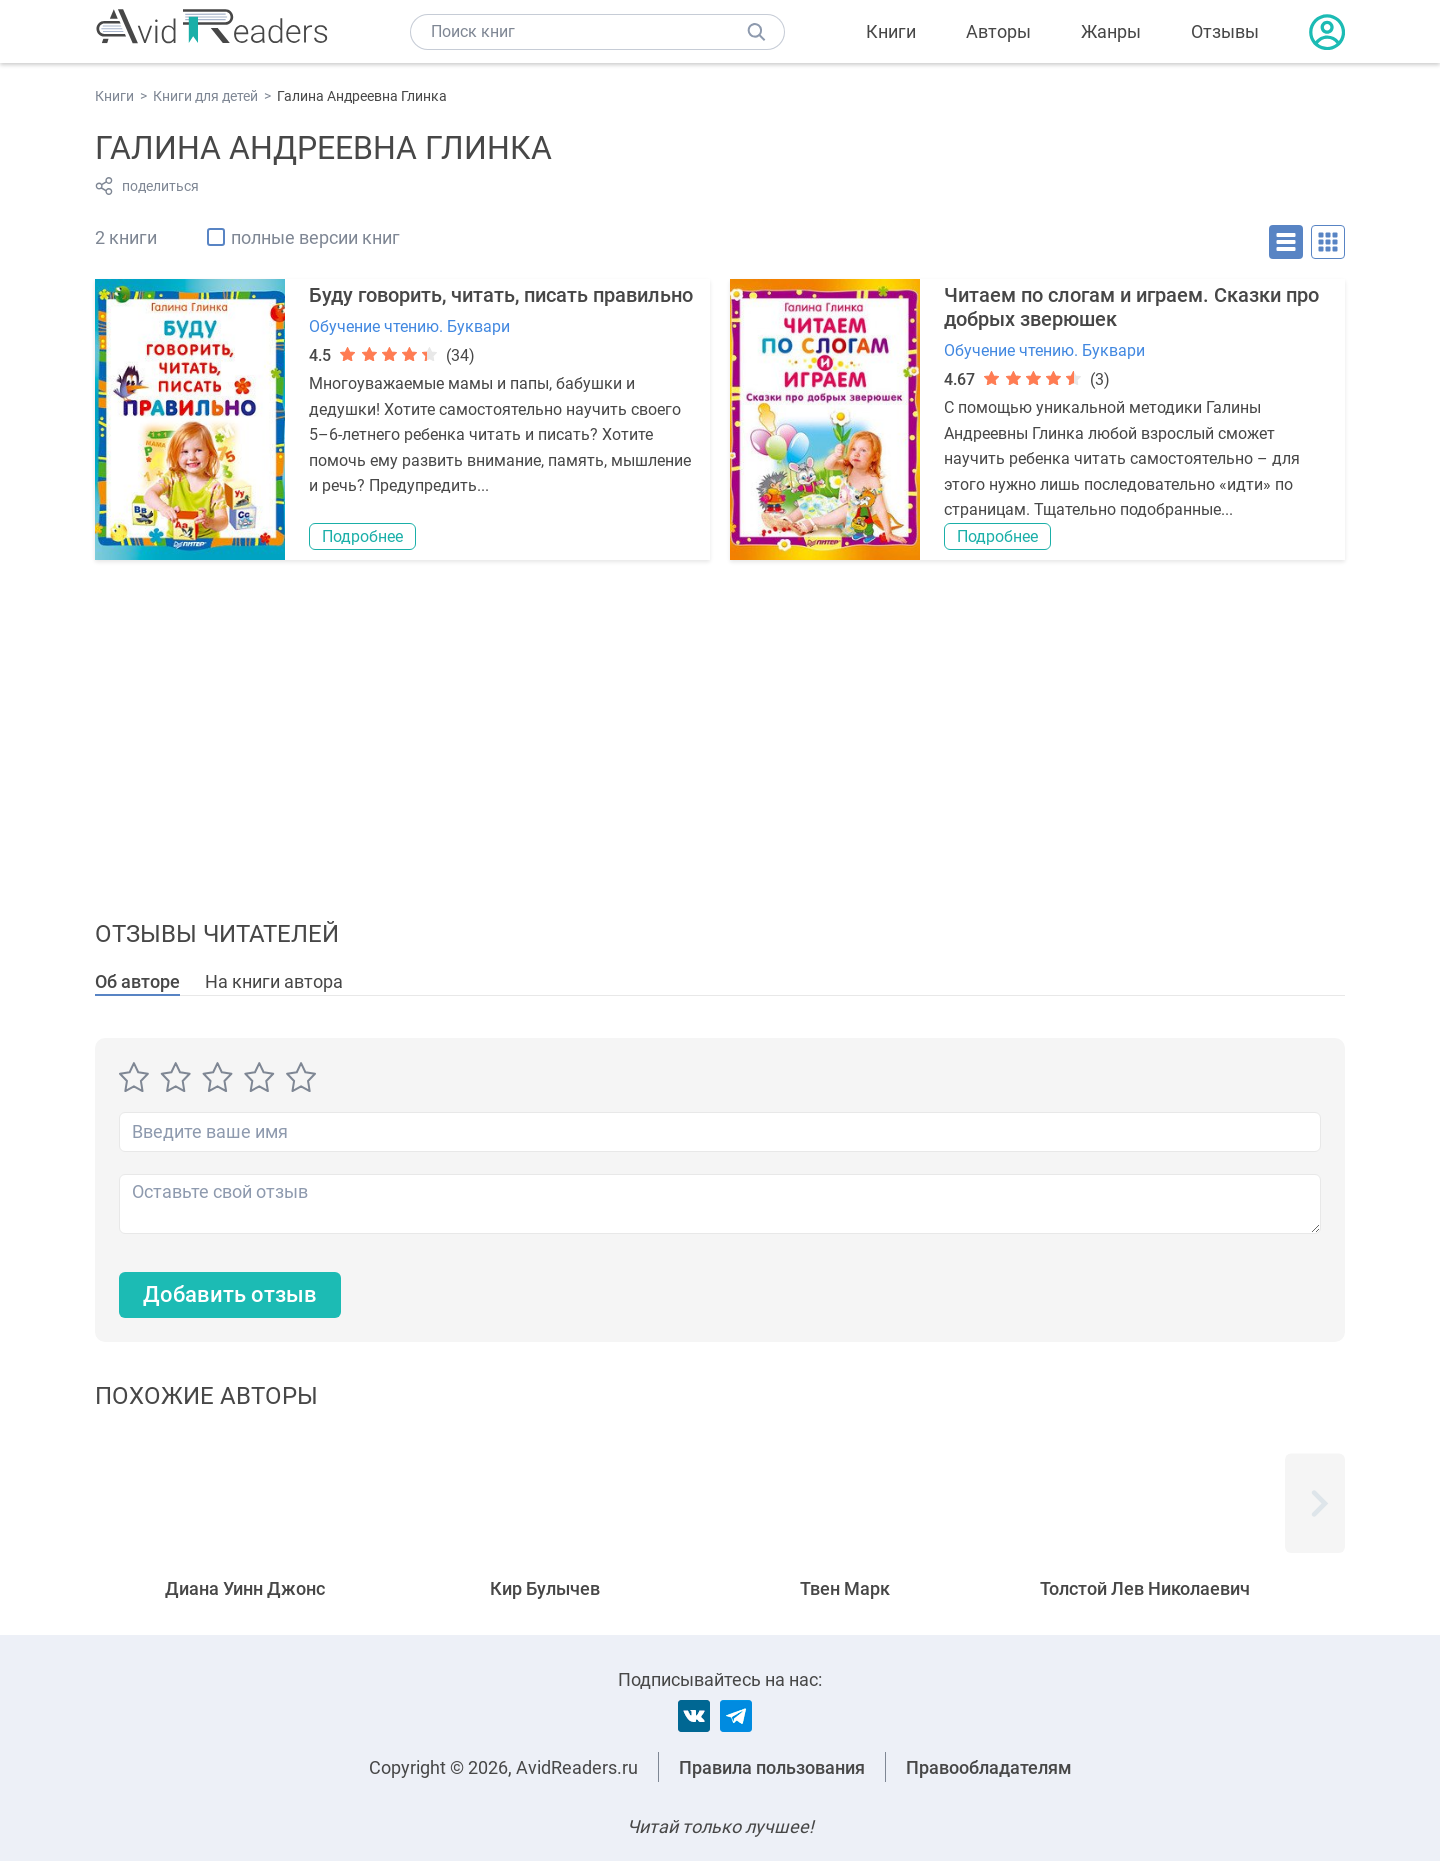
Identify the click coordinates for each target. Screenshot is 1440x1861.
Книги (891, 31)
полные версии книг (315, 237)
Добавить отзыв (230, 1294)
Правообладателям (989, 1767)
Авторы (998, 31)
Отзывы (1225, 31)
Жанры (1111, 31)
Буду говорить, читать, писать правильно (501, 295)
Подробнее (362, 536)
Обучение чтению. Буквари (409, 326)
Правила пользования (772, 1767)
